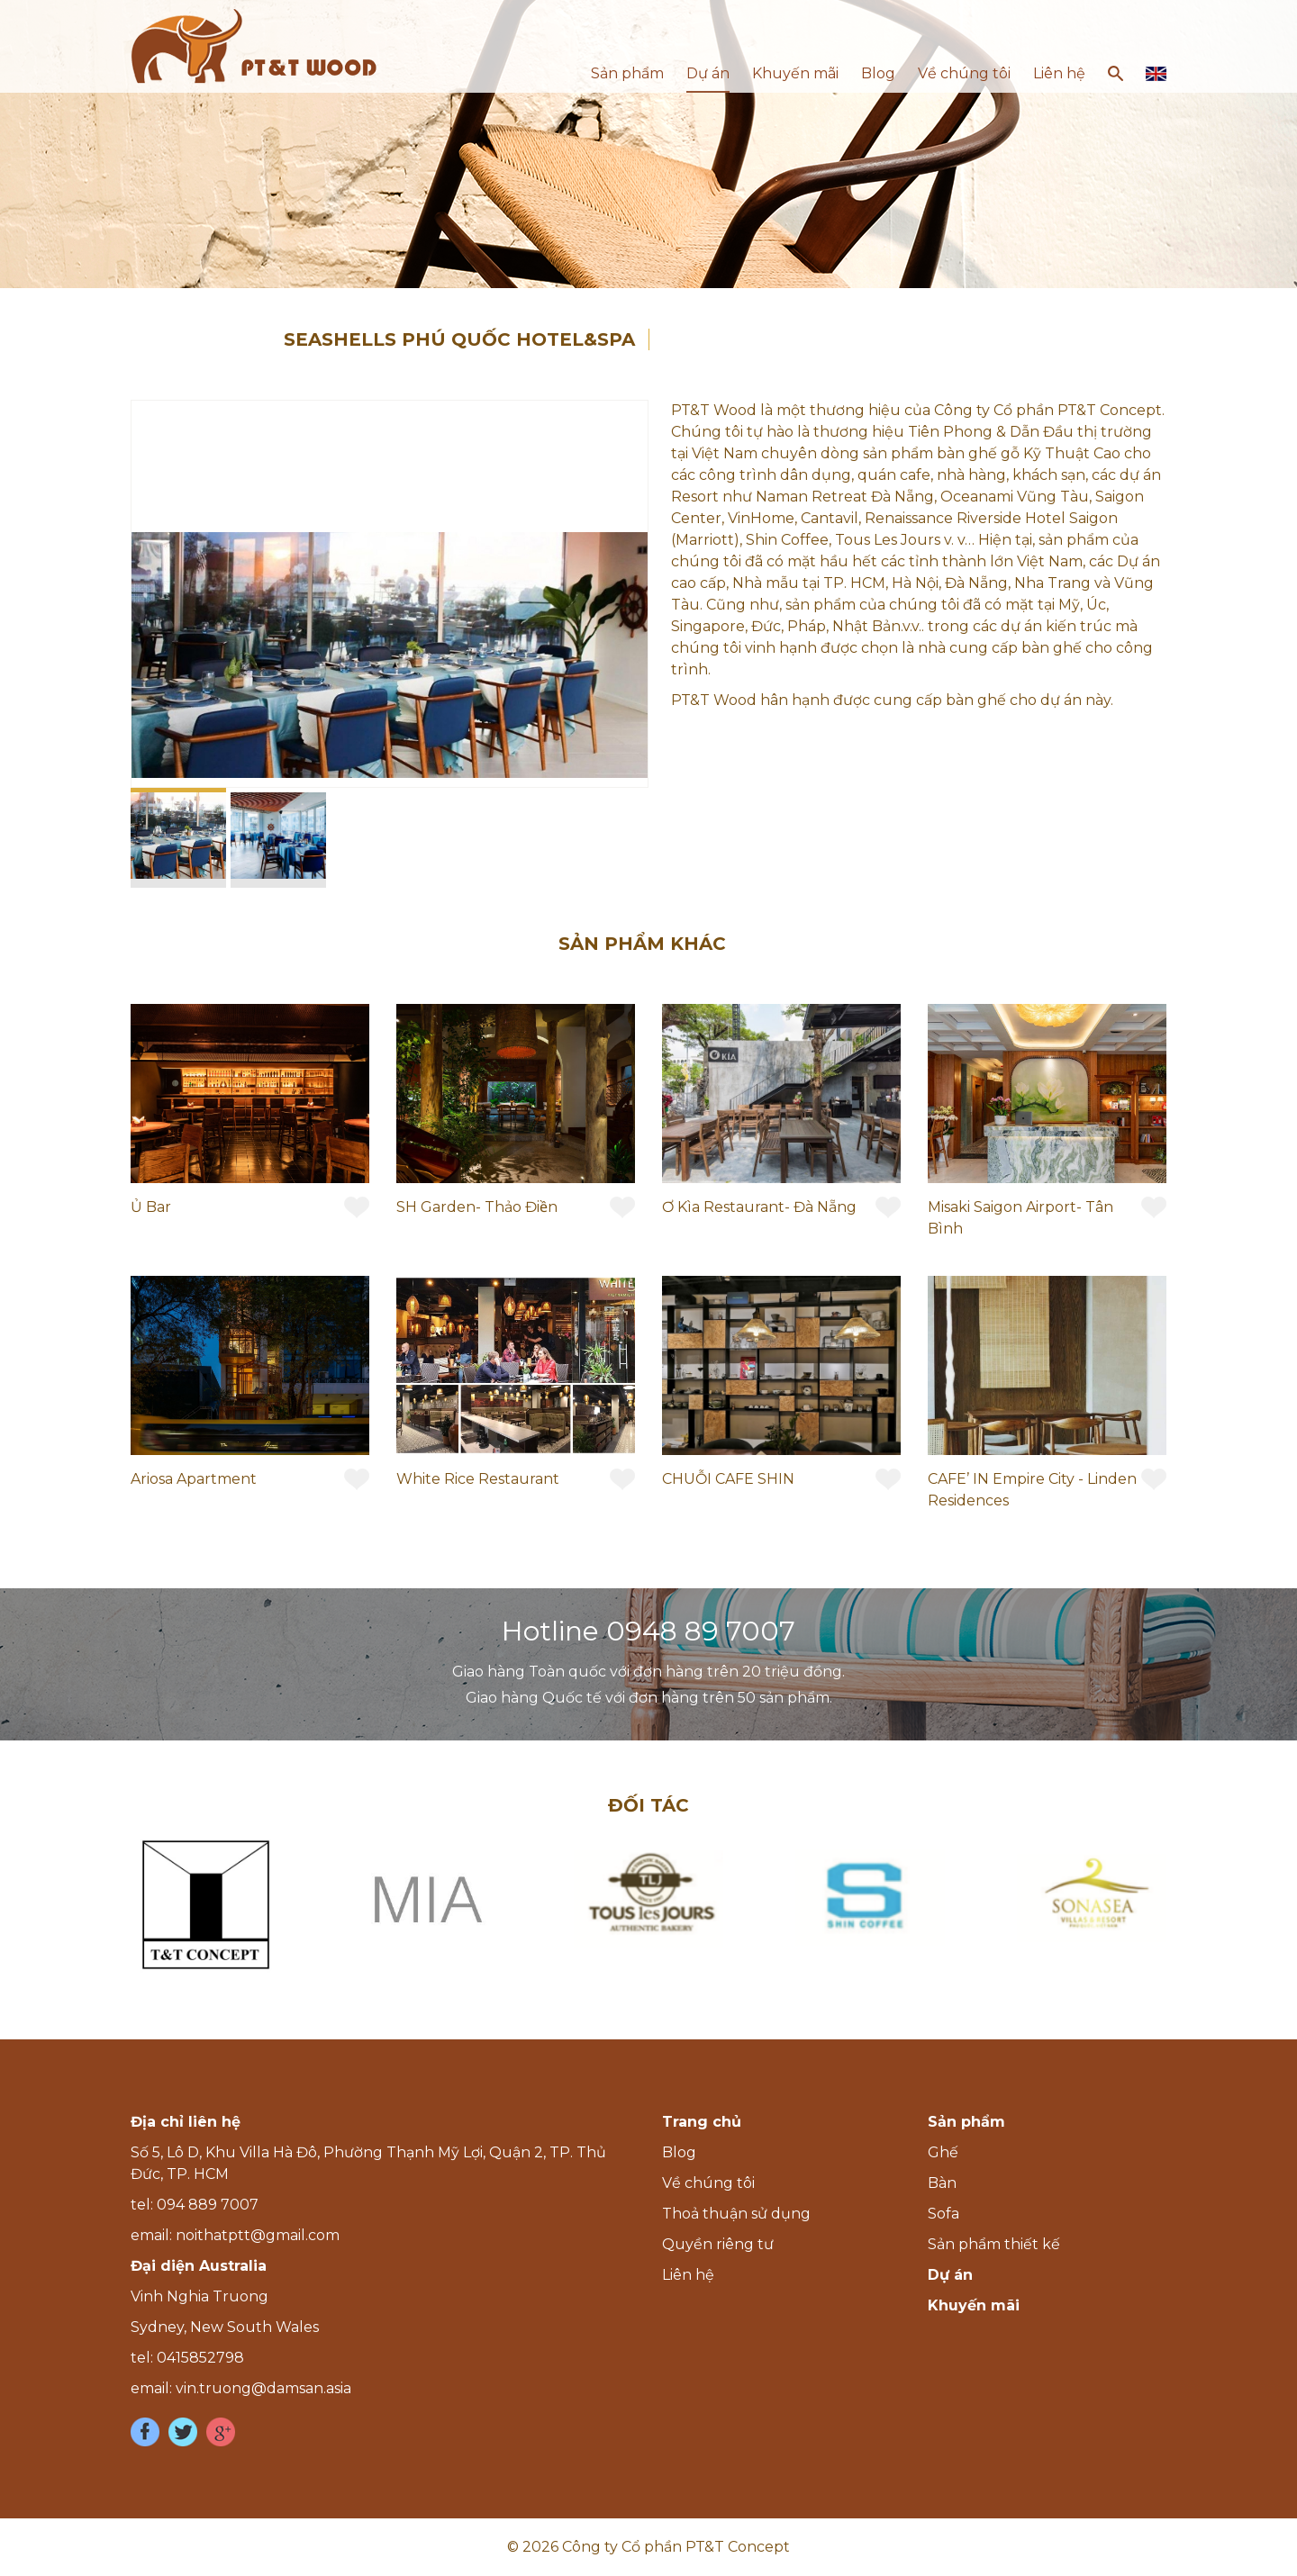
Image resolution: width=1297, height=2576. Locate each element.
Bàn (942, 2183)
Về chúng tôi (964, 73)
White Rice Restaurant (477, 1478)
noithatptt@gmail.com (258, 2235)
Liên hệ (1059, 73)
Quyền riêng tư (718, 2244)
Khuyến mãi (795, 73)
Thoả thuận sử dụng (736, 2213)
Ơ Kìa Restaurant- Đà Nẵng (759, 1207)
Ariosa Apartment (194, 1478)
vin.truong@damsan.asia (263, 2388)
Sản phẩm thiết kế (994, 2244)
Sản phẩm (627, 73)
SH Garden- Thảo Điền (477, 1207)
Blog (878, 73)
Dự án (708, 73)
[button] (631, 416)
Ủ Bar (151, 1207)
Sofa (943, 2213)
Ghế (943, 2152)
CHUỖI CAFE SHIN (728, 1478)
